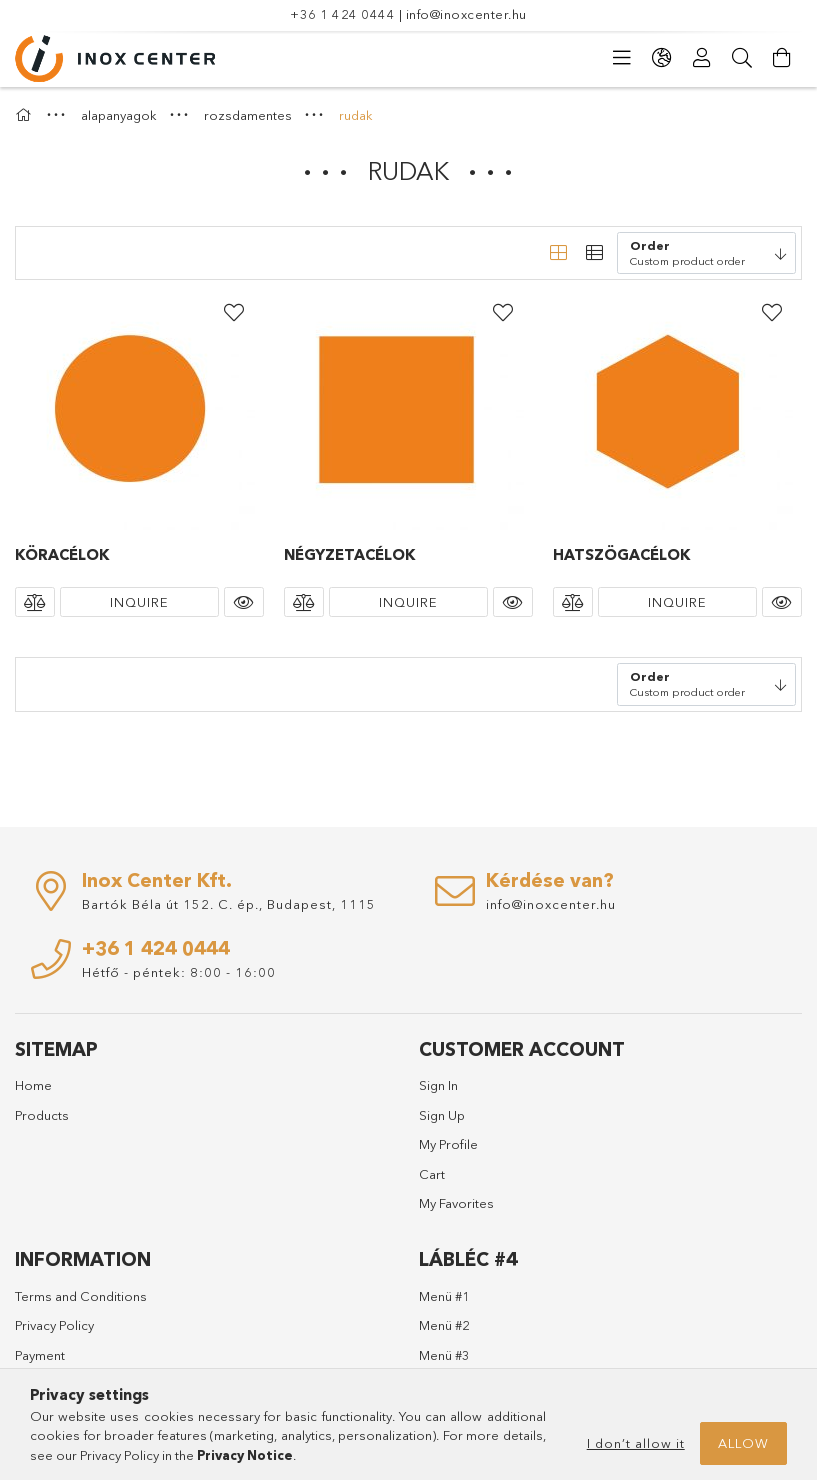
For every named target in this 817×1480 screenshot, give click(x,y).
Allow (743, 1443)
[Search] (742, 58)
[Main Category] (26, 115)
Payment (40, 1355)
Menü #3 (444, 1355)
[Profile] (702, 58)
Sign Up (442, 1115)
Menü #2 (444, 1325)
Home (33, 1085)
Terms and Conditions (81, 1296)
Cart (432, 1174)
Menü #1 (444, 1296)
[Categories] (622, 58)
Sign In (438, 1085)
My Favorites (456, 1203)
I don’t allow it (636, 1443)
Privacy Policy (54, 1325)
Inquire (139, 602)
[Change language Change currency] (662, 58)
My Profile (448, 1144)
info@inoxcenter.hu (466, 14)
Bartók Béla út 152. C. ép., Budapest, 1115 (229, 904)
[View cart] (782, 58)
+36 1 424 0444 (342, 14)
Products (42, 1115)
